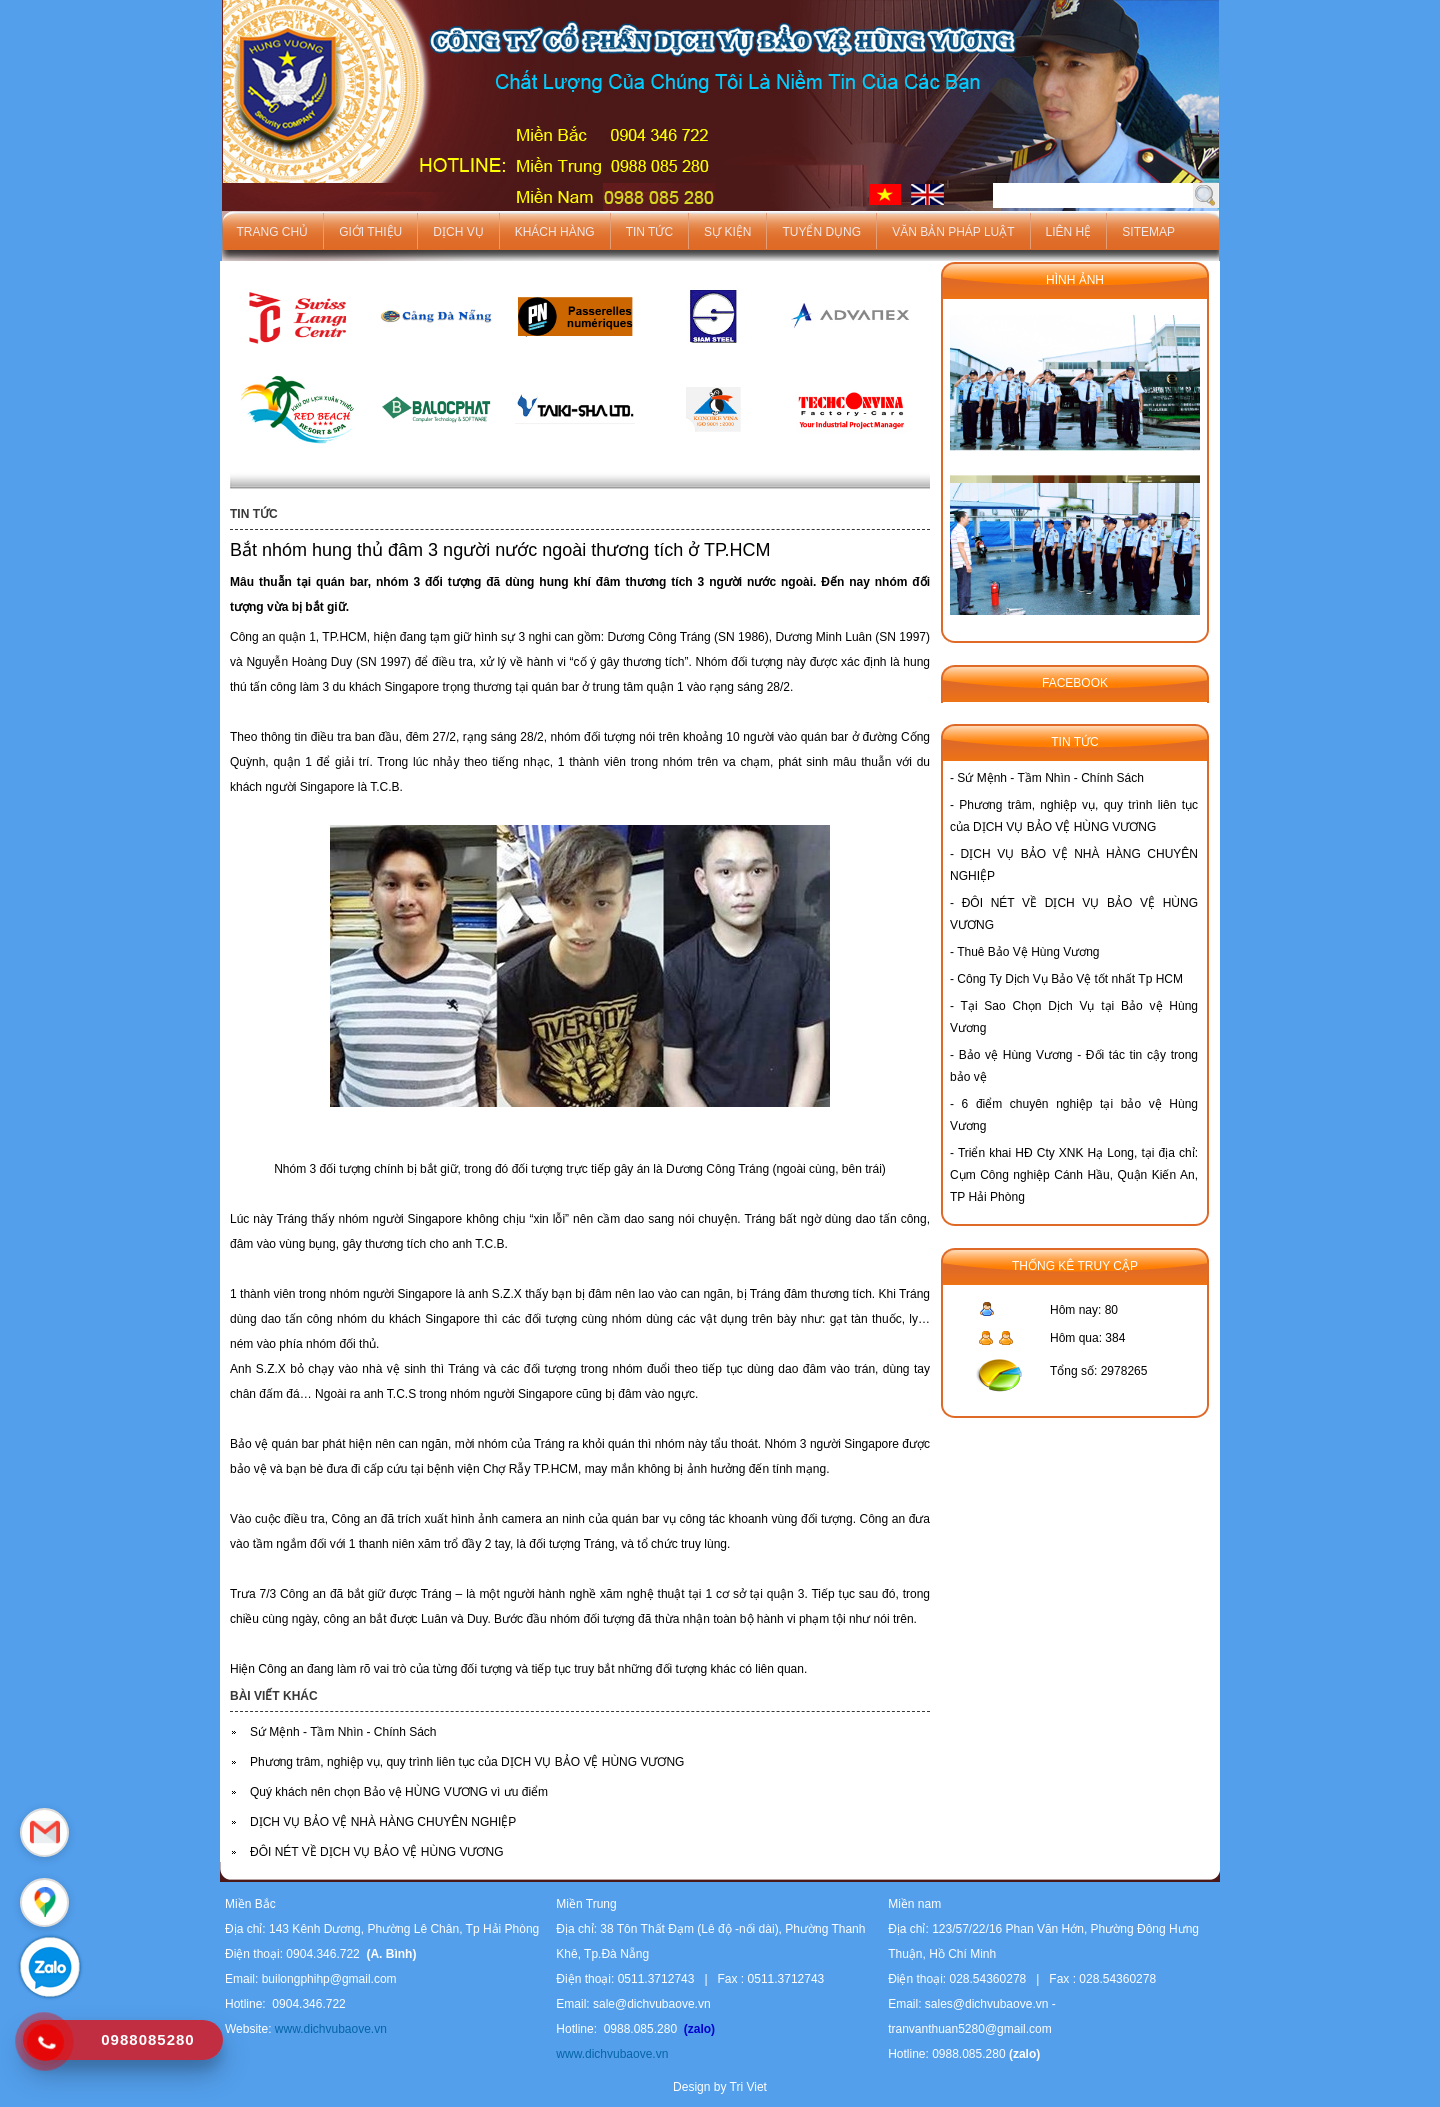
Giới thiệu (370, 232)
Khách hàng (555, 232)
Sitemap (1148, 232)
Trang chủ (273, 232)
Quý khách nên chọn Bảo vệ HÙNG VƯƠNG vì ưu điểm (399, 1792)
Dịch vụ (458, 232)
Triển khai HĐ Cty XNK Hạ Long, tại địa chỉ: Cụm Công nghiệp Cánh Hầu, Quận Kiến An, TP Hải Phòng (1074, 1175)
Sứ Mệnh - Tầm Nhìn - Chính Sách (343, 1732)
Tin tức (649, 232)
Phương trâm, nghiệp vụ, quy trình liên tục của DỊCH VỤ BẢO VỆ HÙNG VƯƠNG (467, 1762)
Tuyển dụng (821, 232)
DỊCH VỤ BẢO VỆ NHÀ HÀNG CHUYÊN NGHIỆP (383, 1822)
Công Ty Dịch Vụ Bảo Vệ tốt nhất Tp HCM (1070, 979)
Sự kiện (727, 232)
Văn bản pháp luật (953, 232)
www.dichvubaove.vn (328, 2029)
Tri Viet (748, 2087)
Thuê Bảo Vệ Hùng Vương (1028, 952)
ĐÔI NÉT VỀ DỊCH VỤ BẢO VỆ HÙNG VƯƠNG (376, 1852)
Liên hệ (1069, 232)
